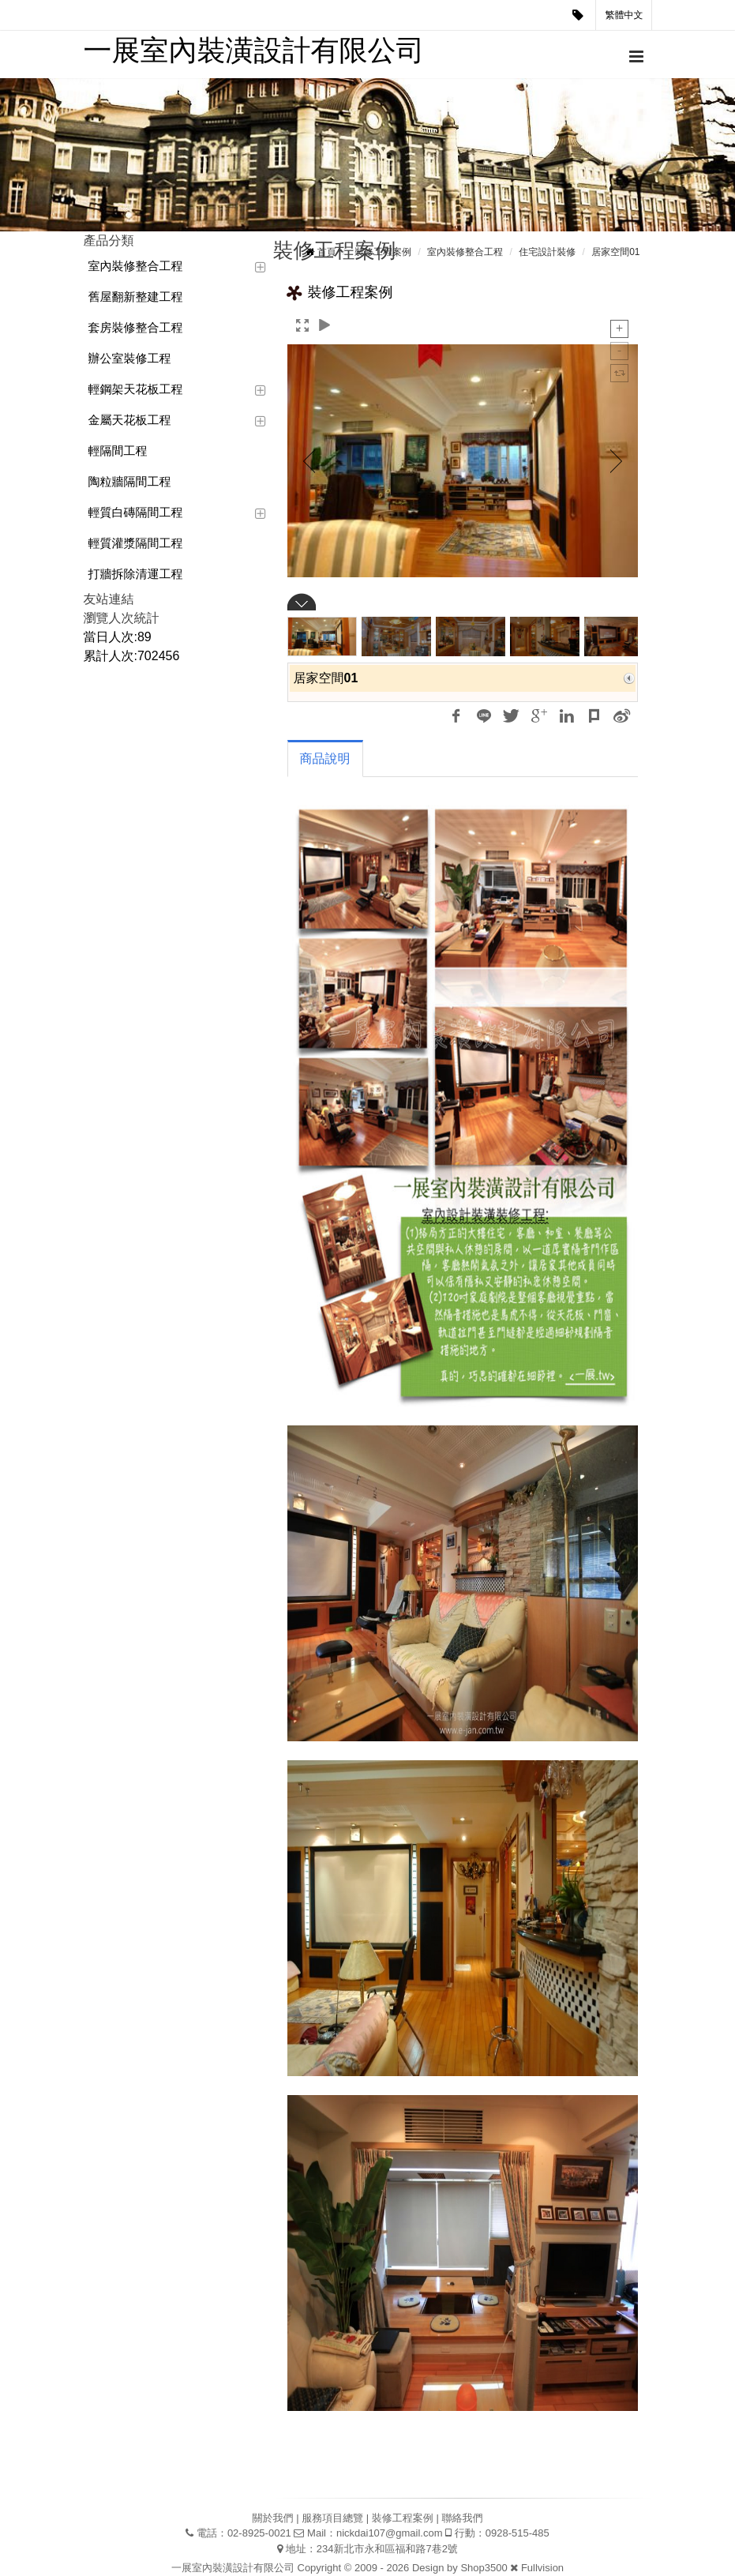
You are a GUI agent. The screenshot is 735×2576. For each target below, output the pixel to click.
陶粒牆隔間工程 (129, 481)
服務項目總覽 (332, 2518)
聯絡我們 (461, 2518)
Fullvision (542, 2568)
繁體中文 (624, 15)
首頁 (326, 251)
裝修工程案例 (382, 251)
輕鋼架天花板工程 (135, 389)
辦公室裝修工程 (129, 358)
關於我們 (273, 2518)
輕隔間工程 (118, 450)
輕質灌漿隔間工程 (135, 543)
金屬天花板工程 (129, 419)
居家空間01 (615, 251)
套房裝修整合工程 (135, 327)
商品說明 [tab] (325, 758)
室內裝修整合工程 (135, 265)
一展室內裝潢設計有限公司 (254, 50)
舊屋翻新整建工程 (135, 296)
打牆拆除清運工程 (135, 573)
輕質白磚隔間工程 (135, 512)
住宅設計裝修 (547, 251)
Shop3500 (483, 2568)
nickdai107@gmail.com (389, 2533)
